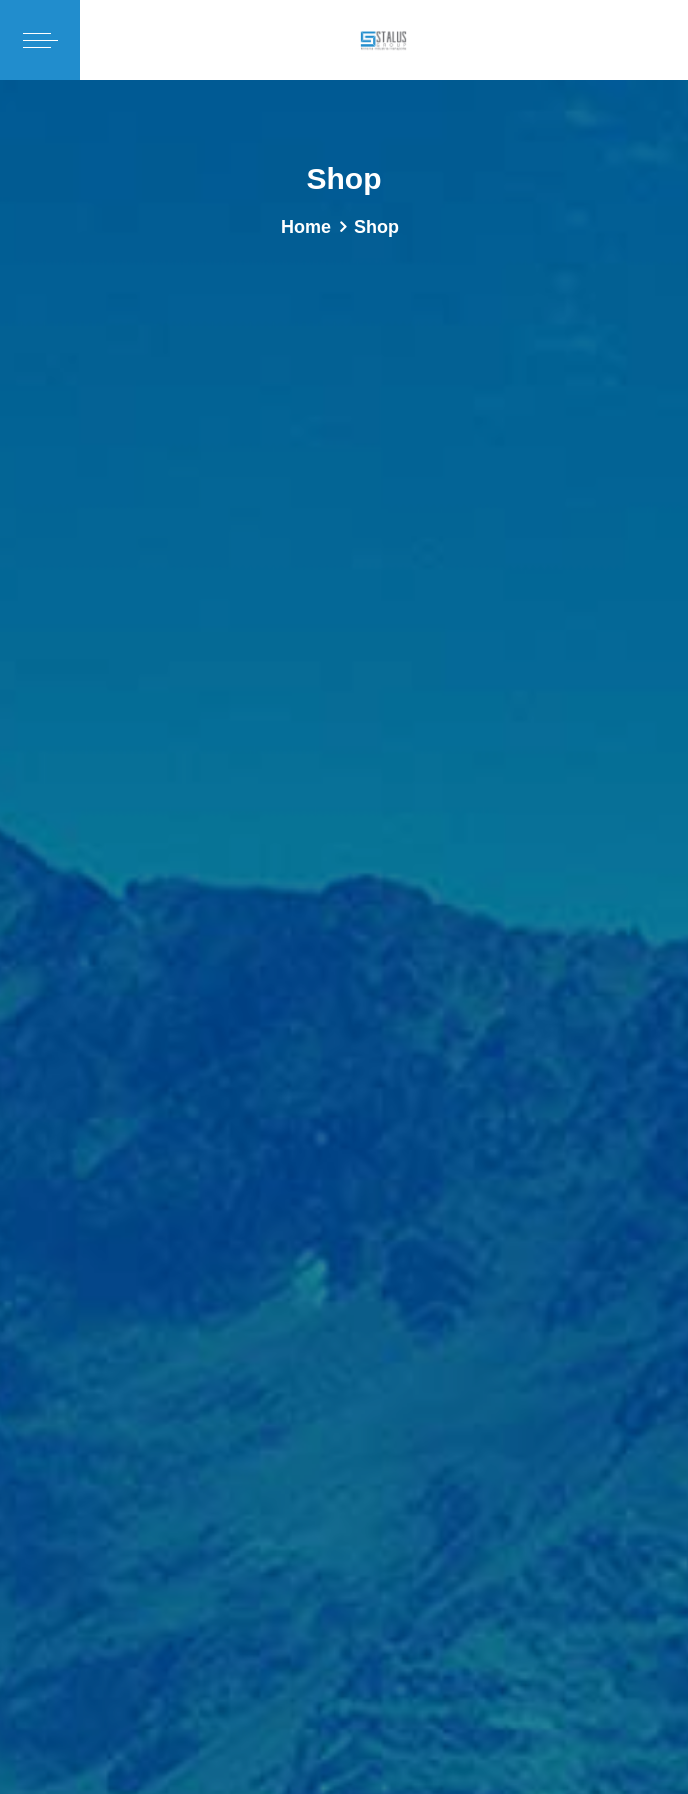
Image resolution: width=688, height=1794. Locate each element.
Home (306, 227)
